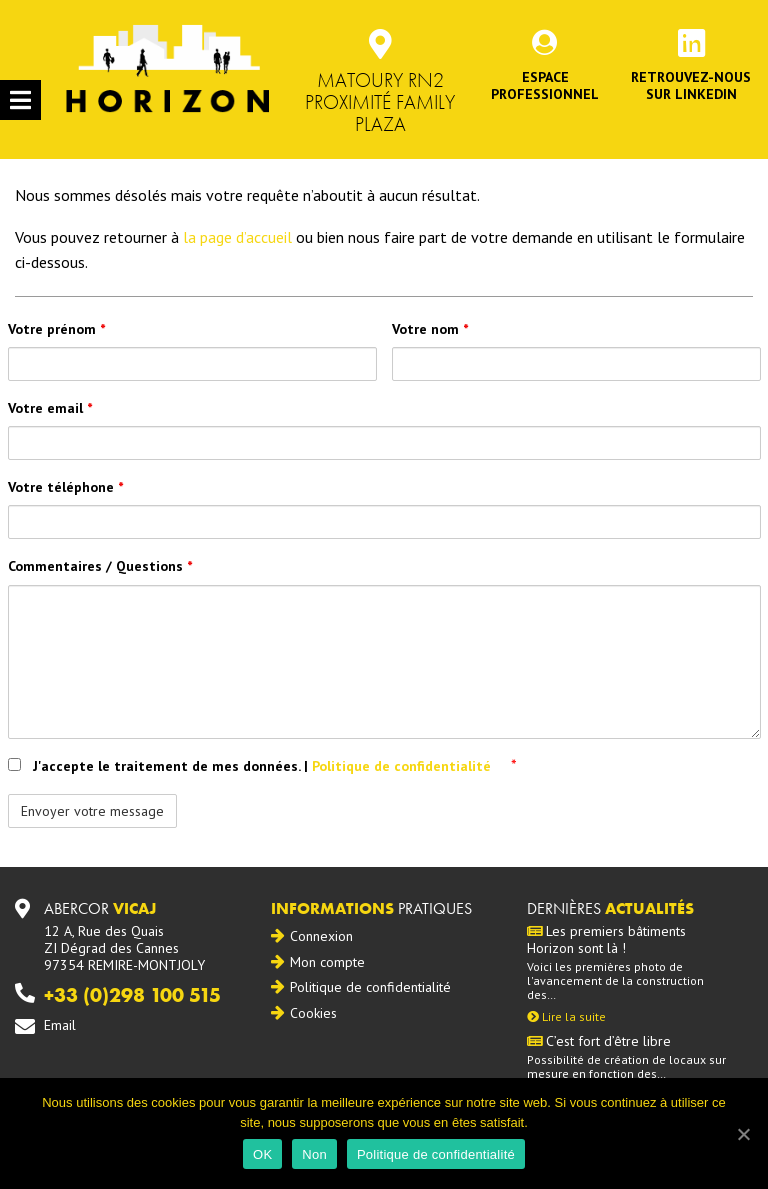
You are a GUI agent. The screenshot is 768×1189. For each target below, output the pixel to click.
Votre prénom (56, 329)
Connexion (321, 936)
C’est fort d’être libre (599, 1041)
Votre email (50, 408)
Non (314, 1154)
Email (60, 1025)
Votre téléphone (65, 487)
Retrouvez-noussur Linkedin (691, 85)
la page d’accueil (237, 237)
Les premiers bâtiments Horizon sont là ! (606, 940)
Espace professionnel (545, 85)
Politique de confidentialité (403, 766)
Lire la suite (566, 1016)
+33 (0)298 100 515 (132, 995)
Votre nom (430, 329)
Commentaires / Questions (100, 566)
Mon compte (327, 962)
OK (262, 1154)
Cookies (313, 1013)
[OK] (743, 1134)
